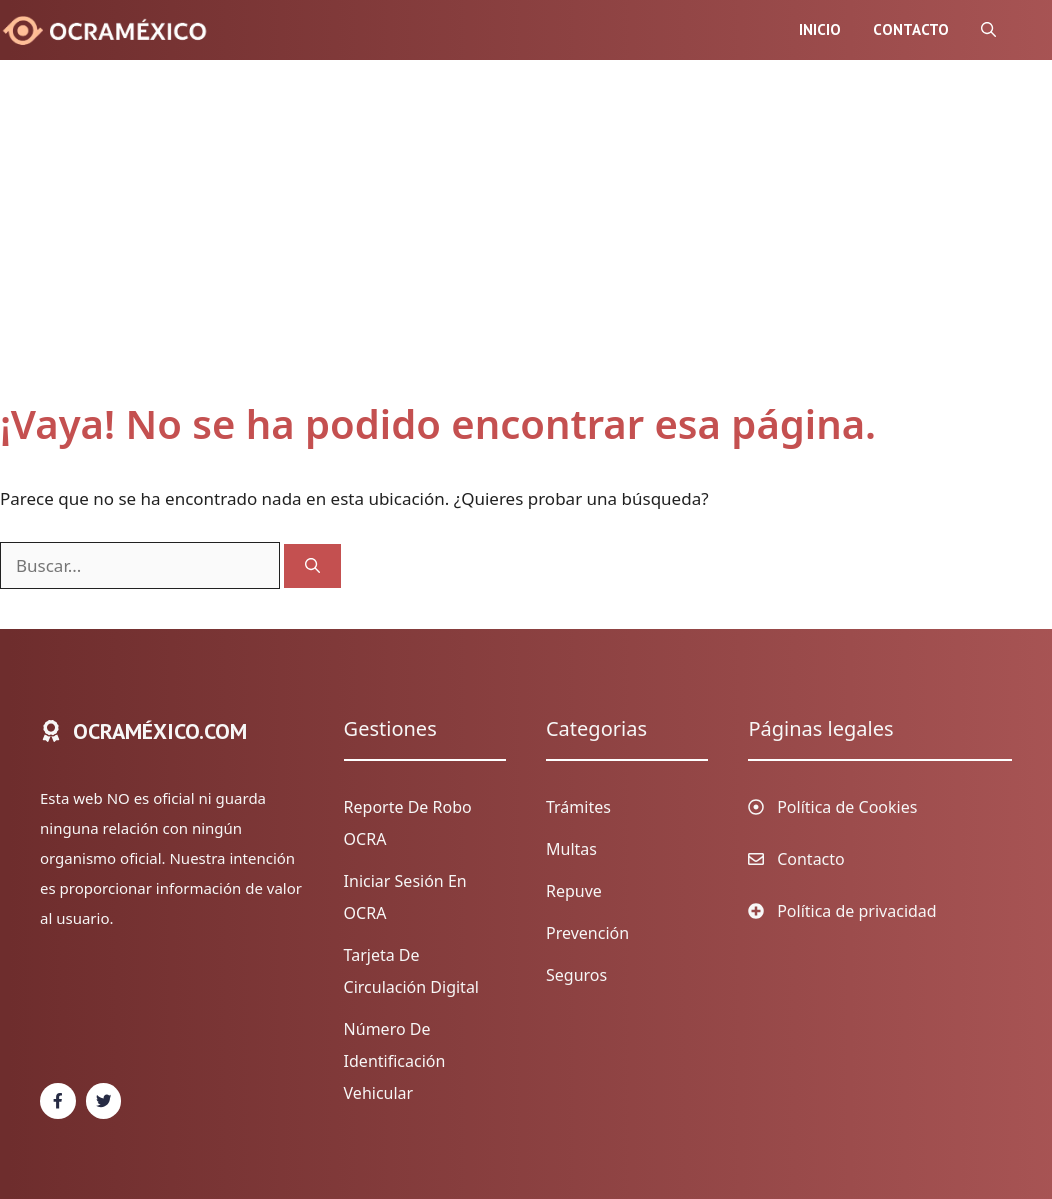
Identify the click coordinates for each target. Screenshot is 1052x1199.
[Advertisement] (506, 250)
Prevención (587, 933)
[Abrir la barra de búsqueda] (988, 30)
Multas (571, 849)
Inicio (820, 29)
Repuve (574, 891)
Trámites (578, 807)
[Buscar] (312, 566)
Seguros (576, 975)
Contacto (911, 29)
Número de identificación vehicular (395, 1061)
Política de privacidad (857, 911)
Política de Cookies (847, 807)
